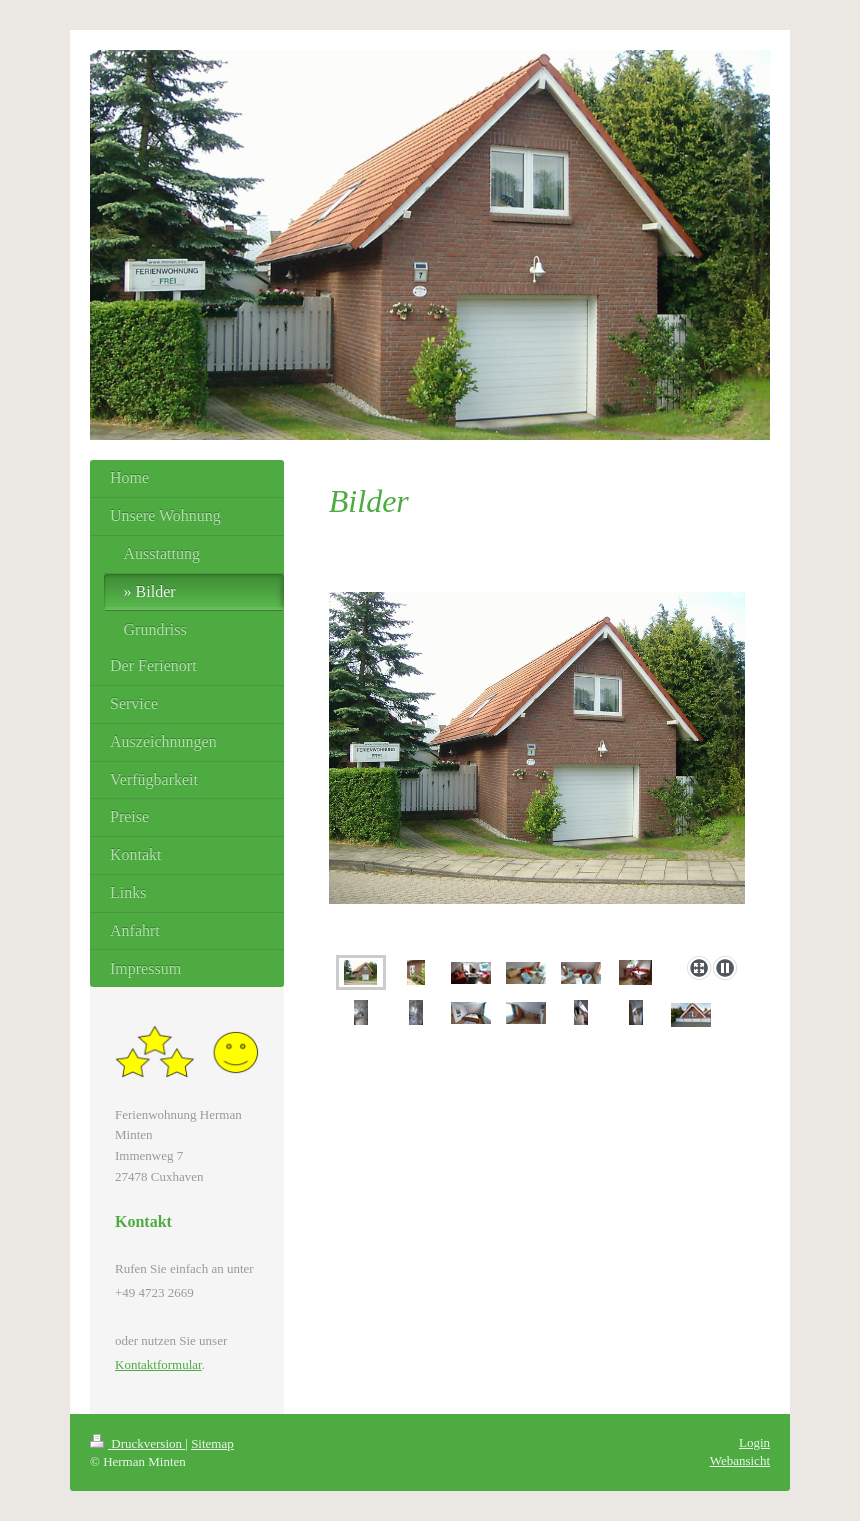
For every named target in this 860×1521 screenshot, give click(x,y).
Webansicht (740, 1460)
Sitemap (212, 1443)
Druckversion (137, 1443)
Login (754, 1442)
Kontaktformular (158, 1364)
